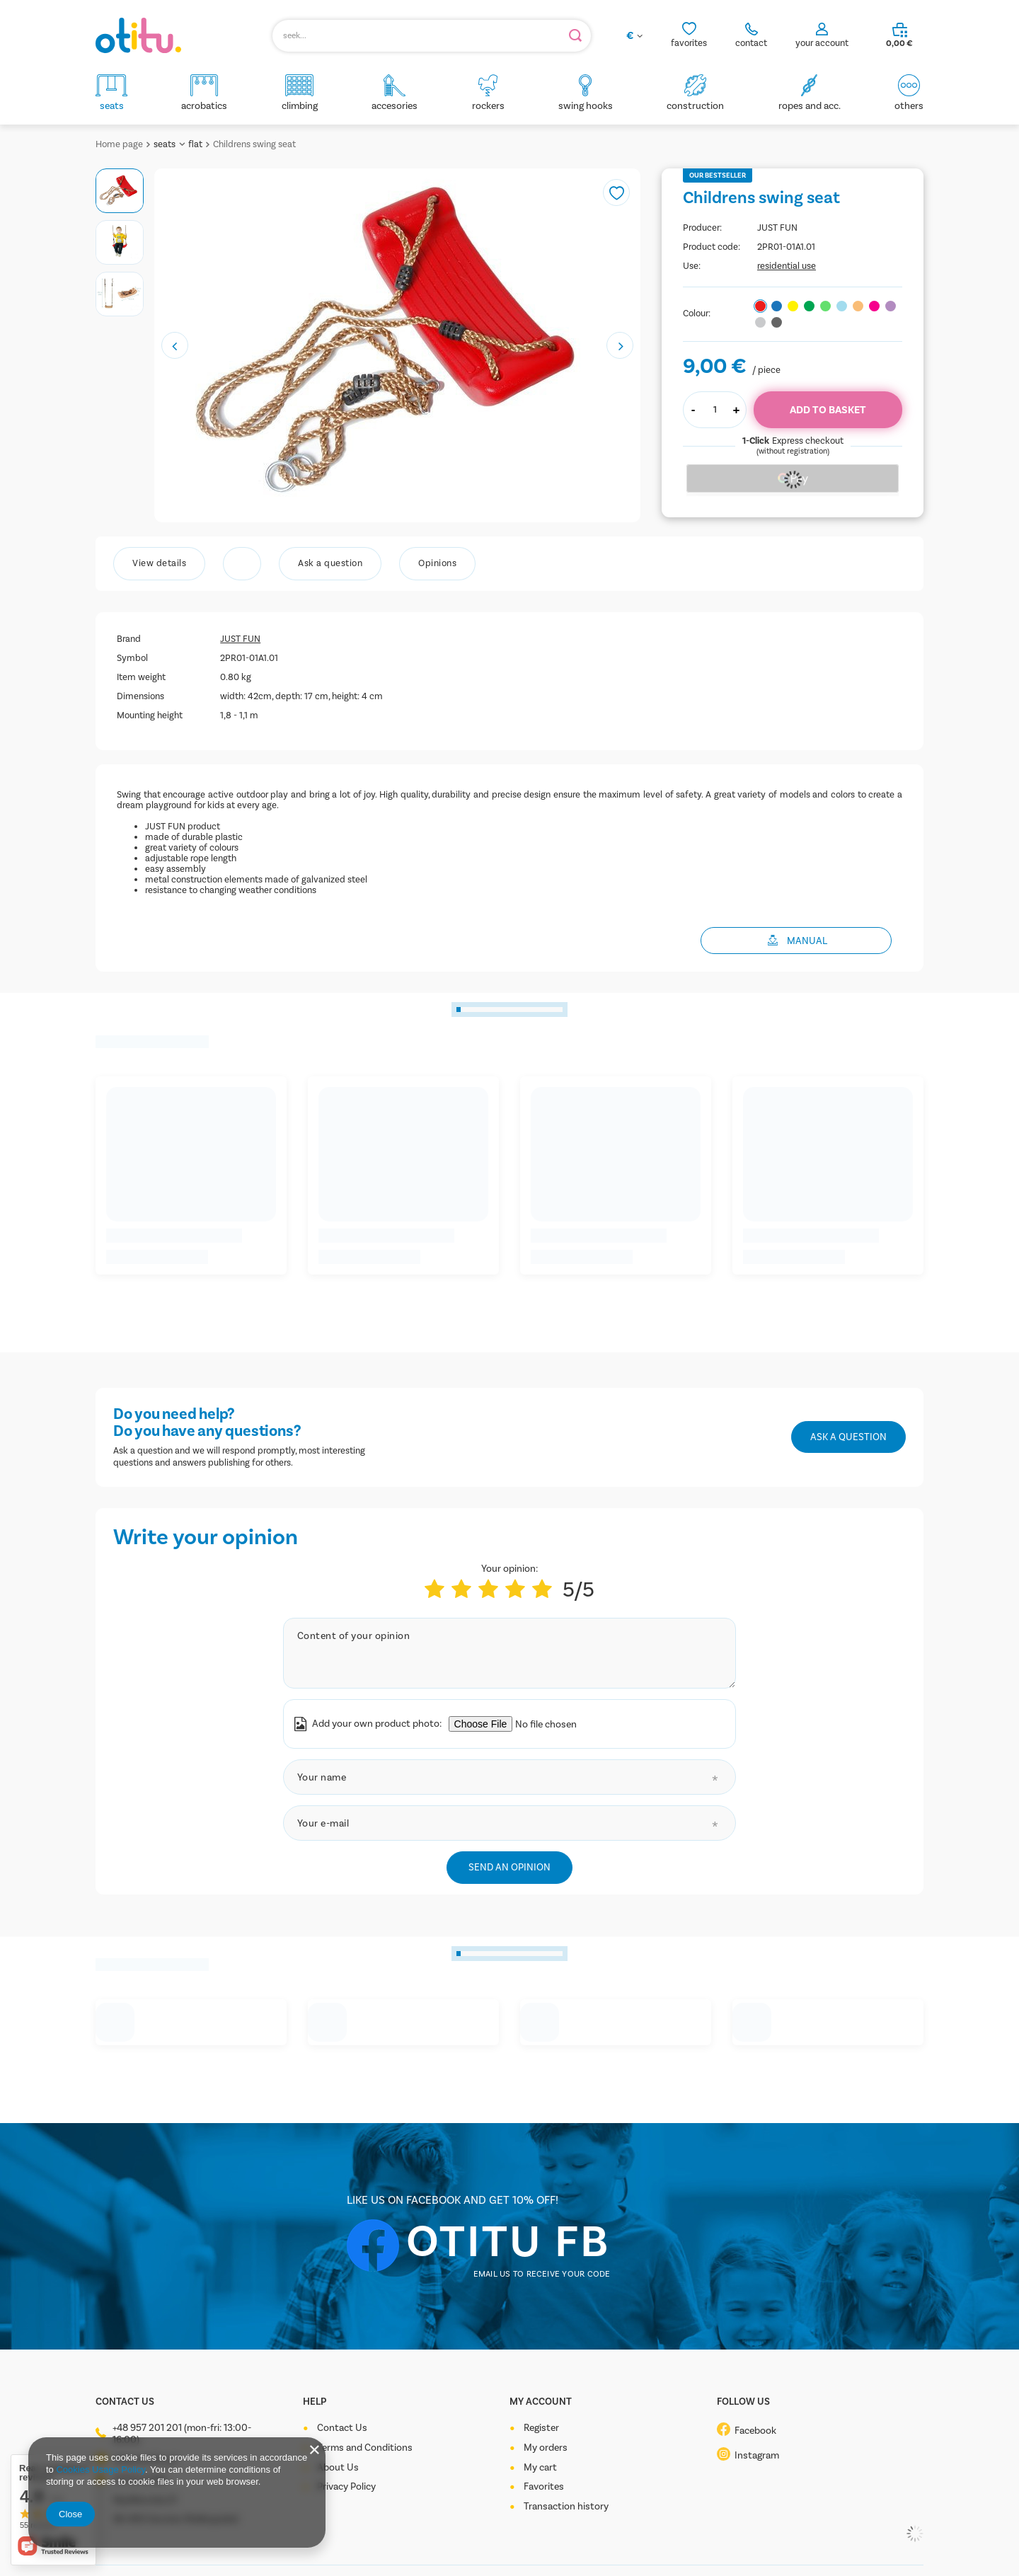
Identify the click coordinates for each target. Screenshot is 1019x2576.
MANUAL (807, 941)
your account (821, 43)
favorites (689, 43)
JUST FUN (777, 227)
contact (751, 43)
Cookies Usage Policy (100, 2469)
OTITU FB (508, 2241)
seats (164, 144)
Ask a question (848, 1437)
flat (195, 144)
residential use (786, 265)
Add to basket (828, 409)
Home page (119, 144)
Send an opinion (509, 1867)
